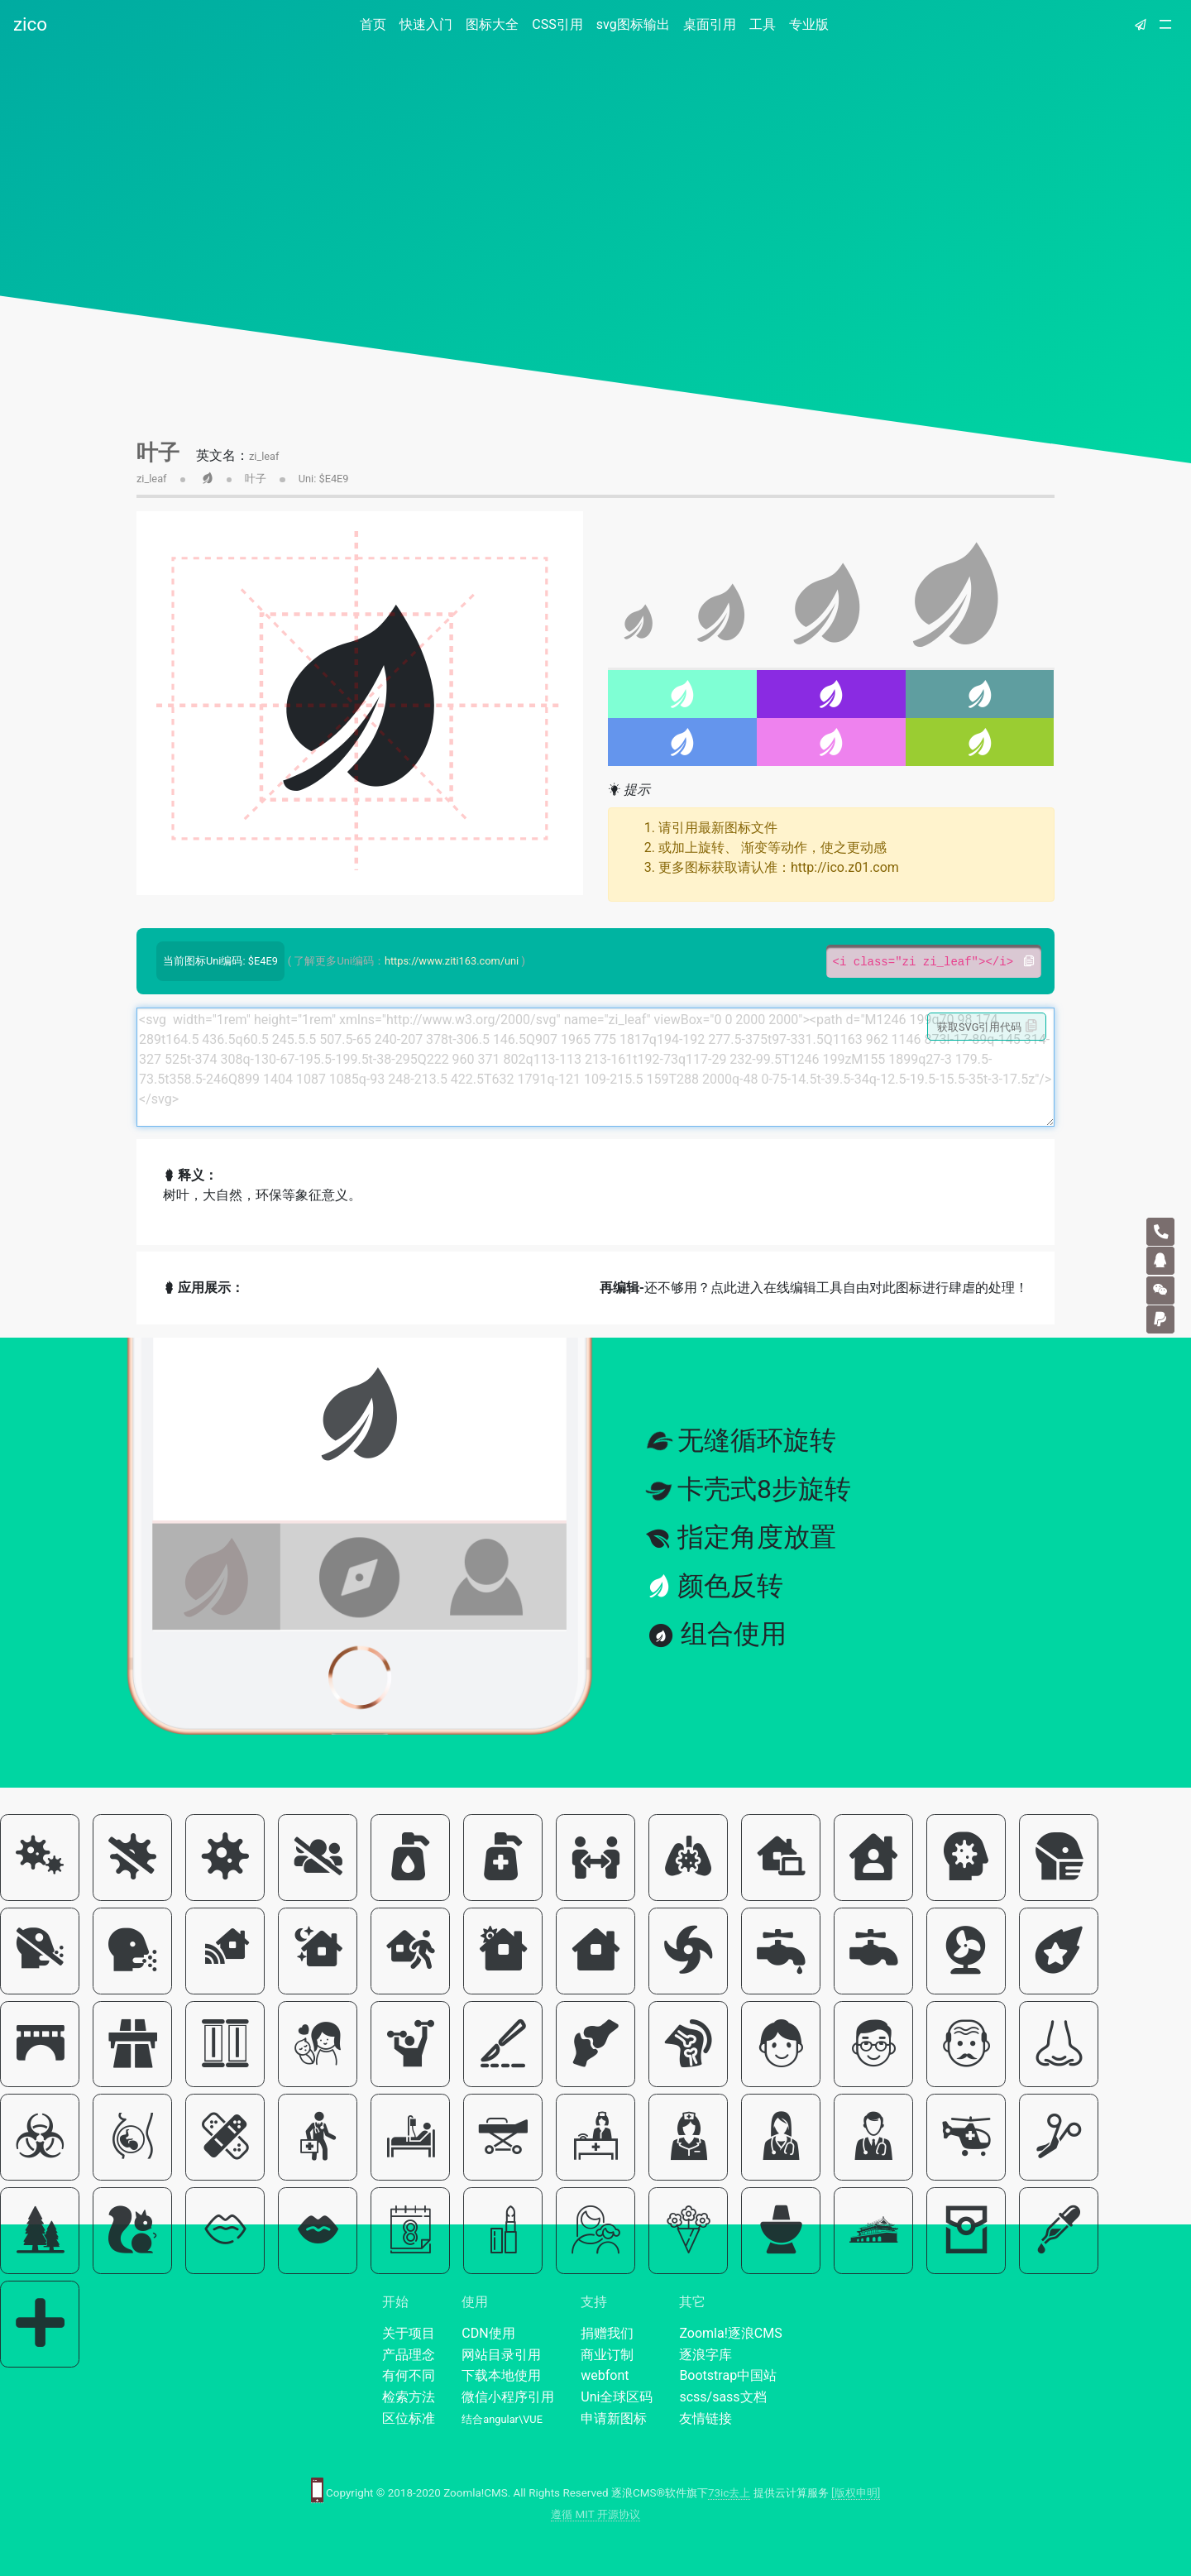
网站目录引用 (501, 2355)
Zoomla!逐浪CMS (730, 2333)
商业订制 (607, 2355)
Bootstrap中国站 (728, 2375)
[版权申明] (855, 2493)
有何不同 (408, 2375)
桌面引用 (709, 24)
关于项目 (408, 2333)
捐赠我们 (607, 2333)
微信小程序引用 (508, 2397)
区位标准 (408, 2418)
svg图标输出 (633, 24)
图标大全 (492, 24)
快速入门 (425, 24)
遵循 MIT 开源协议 (595, 2514)
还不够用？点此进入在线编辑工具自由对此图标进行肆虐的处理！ (814, 1287)
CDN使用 (488, 2333)
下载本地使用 (501, 2375)
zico (30, 24)
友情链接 (705, 2418)
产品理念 (408, 2355)
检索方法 (408, 2397)
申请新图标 (614, 2418)
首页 (376, 23)
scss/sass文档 (722, 2397)
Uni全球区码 (617, 2397)
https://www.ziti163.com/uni (452, 961)
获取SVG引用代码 (987, 1026)
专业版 (809, 24)
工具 (762, 24)
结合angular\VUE (502, 2419)
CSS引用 (557, 24)
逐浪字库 (705, 2355)
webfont (605, 2375)
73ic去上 (729, 2493)
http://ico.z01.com (845, 867)
